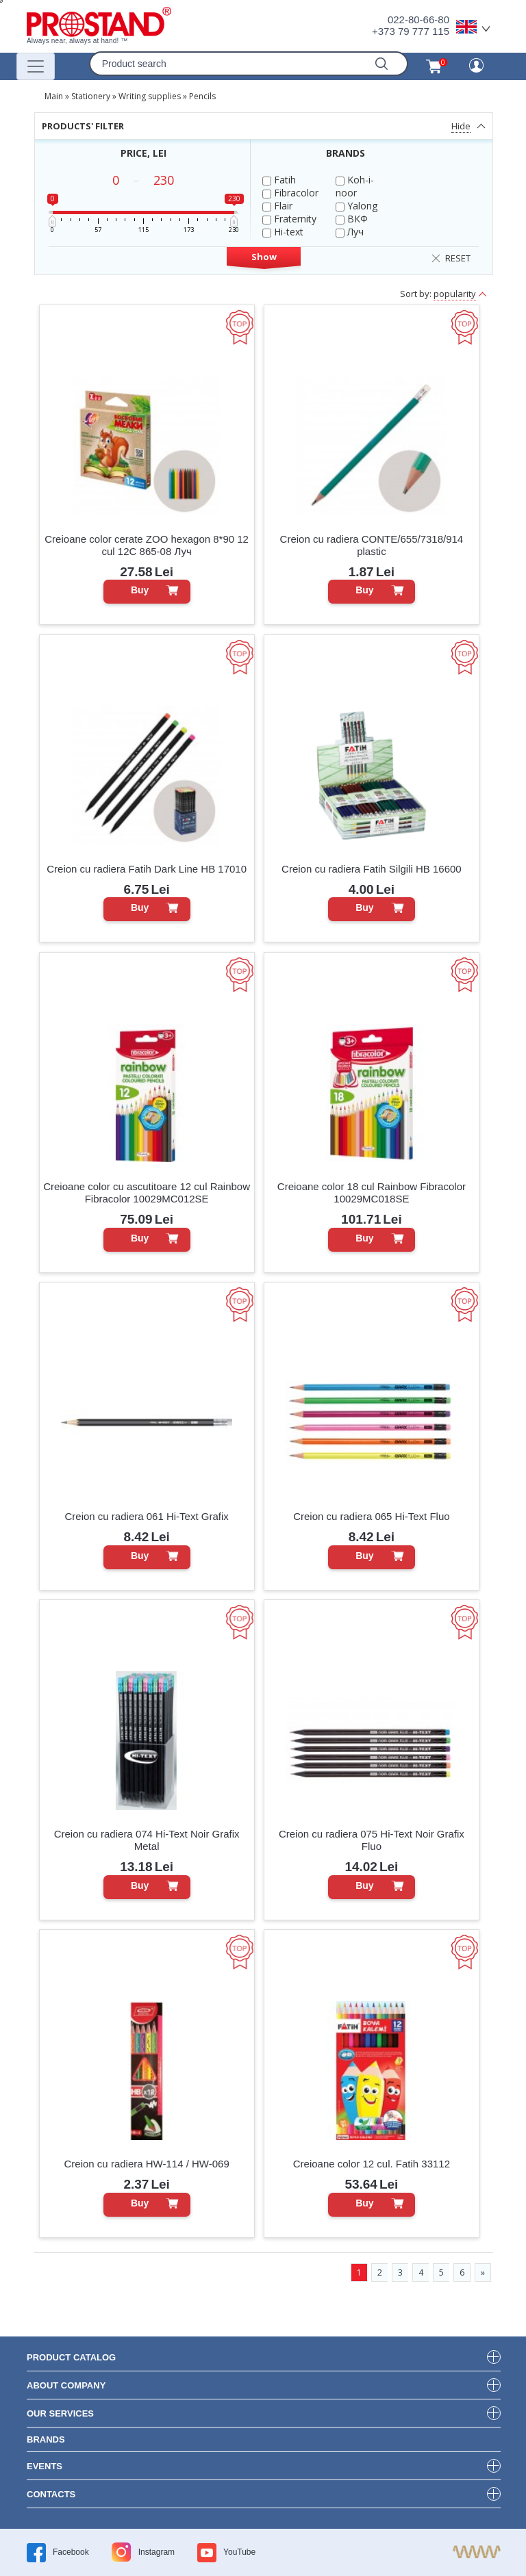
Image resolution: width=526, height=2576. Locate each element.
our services (60, 2413)
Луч (350, 231)
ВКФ (352, 218)
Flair (277, 205)
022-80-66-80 (418, 19)
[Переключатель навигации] (35, 66)
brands (46, 2439)
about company (66, 2385)
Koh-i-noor (355, 186)
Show (264, 256)
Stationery (90, 96)
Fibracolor (290, 192)
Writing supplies (149, 96)
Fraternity (289, 218)
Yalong (356, 205)
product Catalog (71, 2357)
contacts (51, 2494)
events (44, 2466)
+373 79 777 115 (410, 31)
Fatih (279, 179)
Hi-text (282, 231)
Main (54, 96)
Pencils (202, 96)
